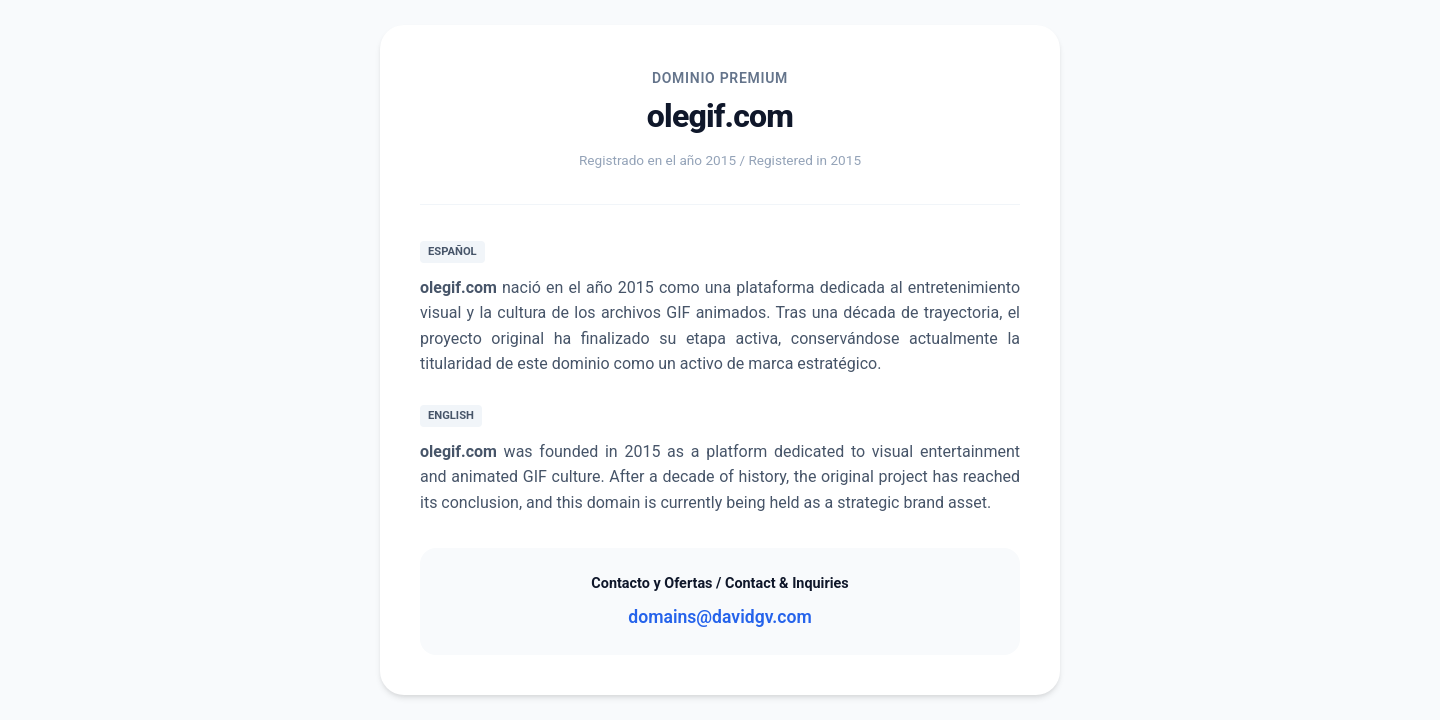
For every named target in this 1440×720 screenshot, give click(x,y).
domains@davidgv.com (719, 617)
